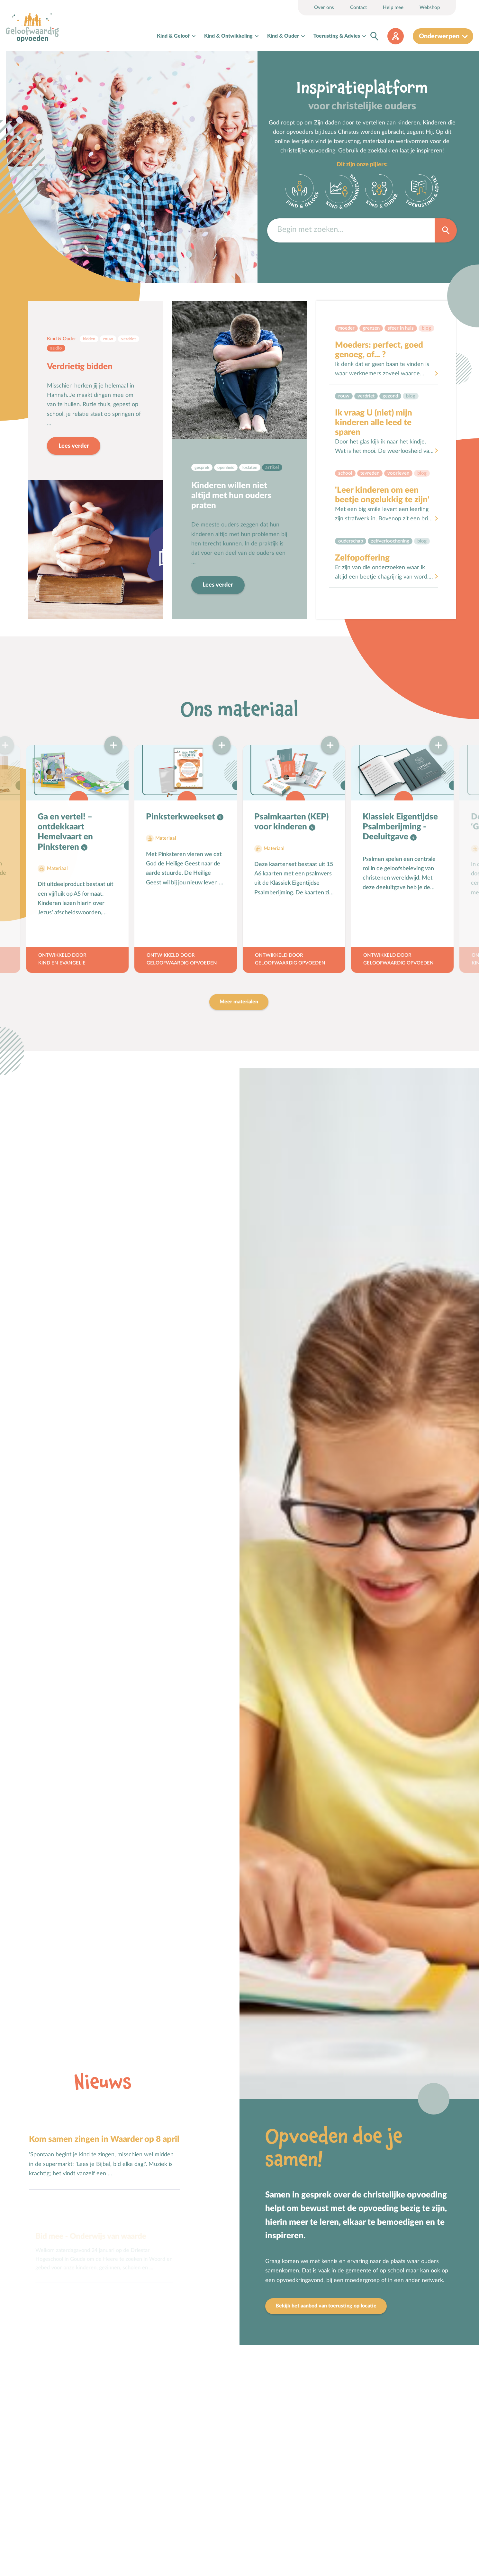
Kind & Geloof (173, 36)
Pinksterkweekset (181, 817)
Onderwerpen (439, 36)
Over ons (324, 7)
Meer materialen (239, 1001)
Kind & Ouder (283, 36)
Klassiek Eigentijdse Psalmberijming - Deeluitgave (400, 827)
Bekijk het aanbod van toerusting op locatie (326, 2305)
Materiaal (57, 868)
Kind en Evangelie (62, 963)
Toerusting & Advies (336, 36)
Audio (56, 348)
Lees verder (74, 446)
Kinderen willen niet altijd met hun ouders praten (231, 495)
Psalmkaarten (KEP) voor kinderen (291, 822)
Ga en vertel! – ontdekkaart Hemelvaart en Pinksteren (65, 832)
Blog (426, 328)
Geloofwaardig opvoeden (182, 963)
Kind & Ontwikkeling (228, 36)
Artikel (272, 467)
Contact (358, 7)
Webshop (430, 7)
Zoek (446, 230)
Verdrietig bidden (80, 366)
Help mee (393, 7)
